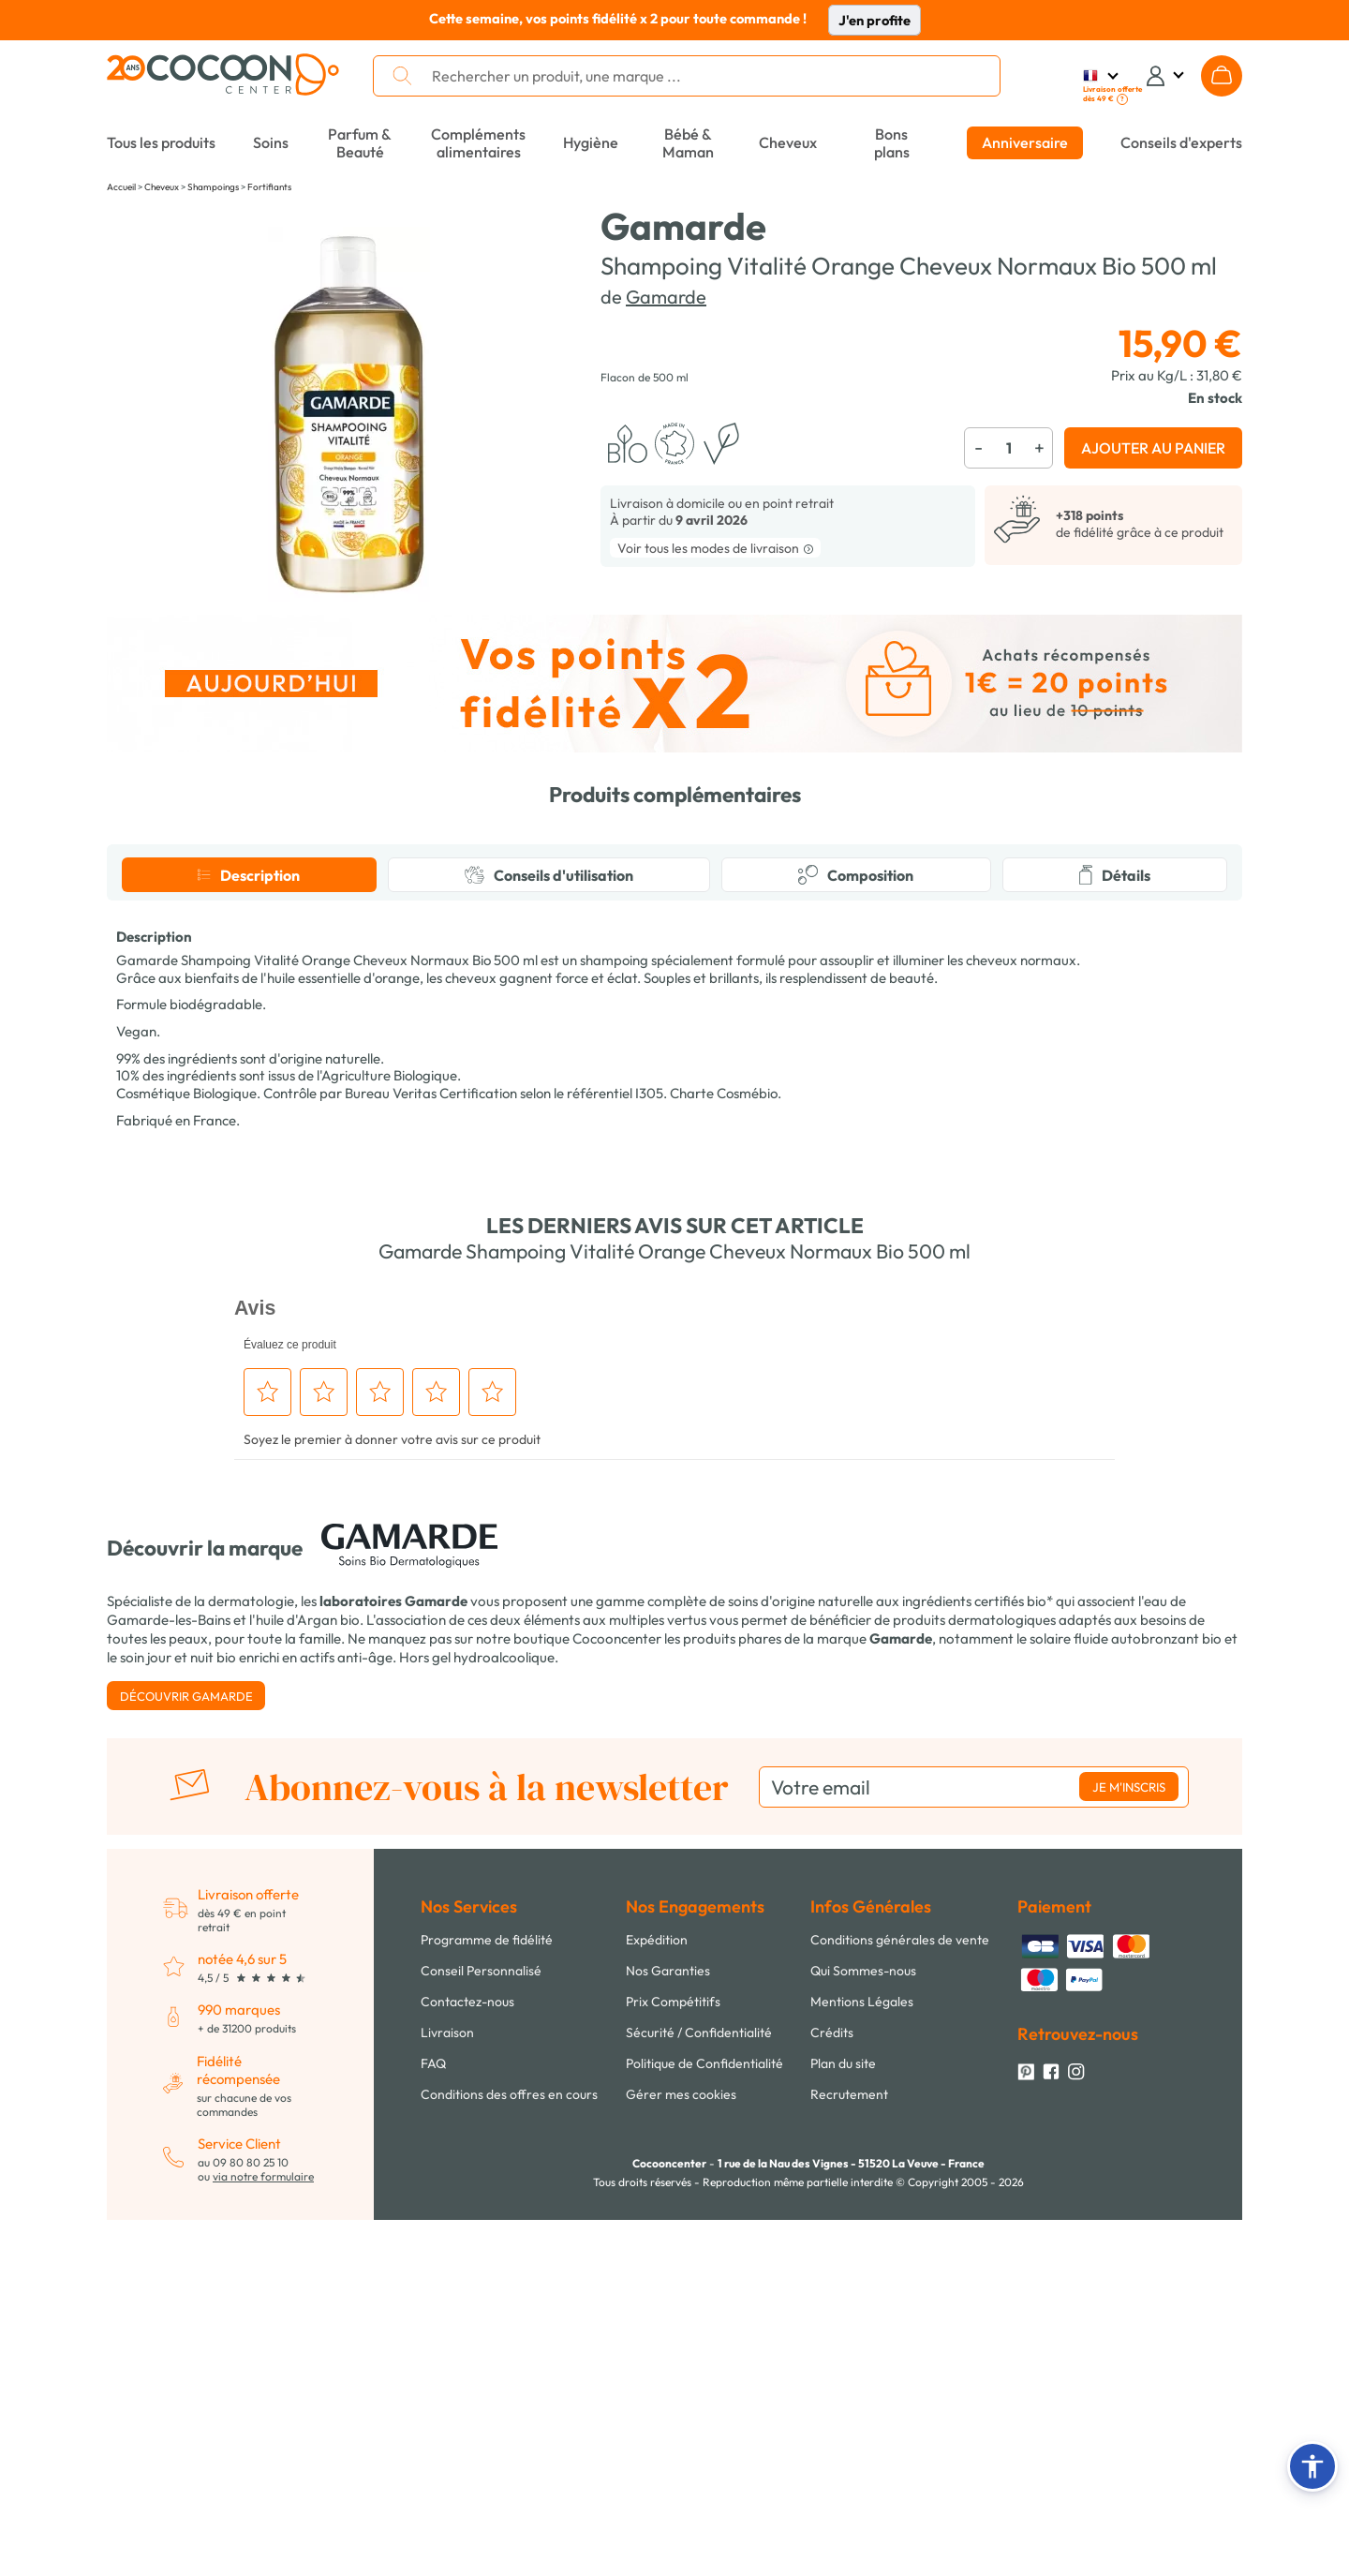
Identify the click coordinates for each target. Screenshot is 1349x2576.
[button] (1312, 2466)
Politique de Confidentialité (704, 2419)
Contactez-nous (467, 2357)
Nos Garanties (668, 2326)
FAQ (433, 2419)
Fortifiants (269, 187)
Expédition (657, 2295)
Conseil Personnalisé (481, 2326)
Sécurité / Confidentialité (699, 2388)
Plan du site (843, 2419)
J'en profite (874, 20)
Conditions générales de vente (899, 2295)
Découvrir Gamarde (186, 2052)
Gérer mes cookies (681, 2450)
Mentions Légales (861, 2357)
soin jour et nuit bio (178, 2013)
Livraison (447, 2388)
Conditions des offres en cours (509, 2450)
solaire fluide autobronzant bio (1126, 1994)
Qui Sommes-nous (863, 2326)
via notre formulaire (263, 2532)
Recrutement (849, 2450)
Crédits (831, 2388)
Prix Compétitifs (673, 2357)
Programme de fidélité (487, 2295)
